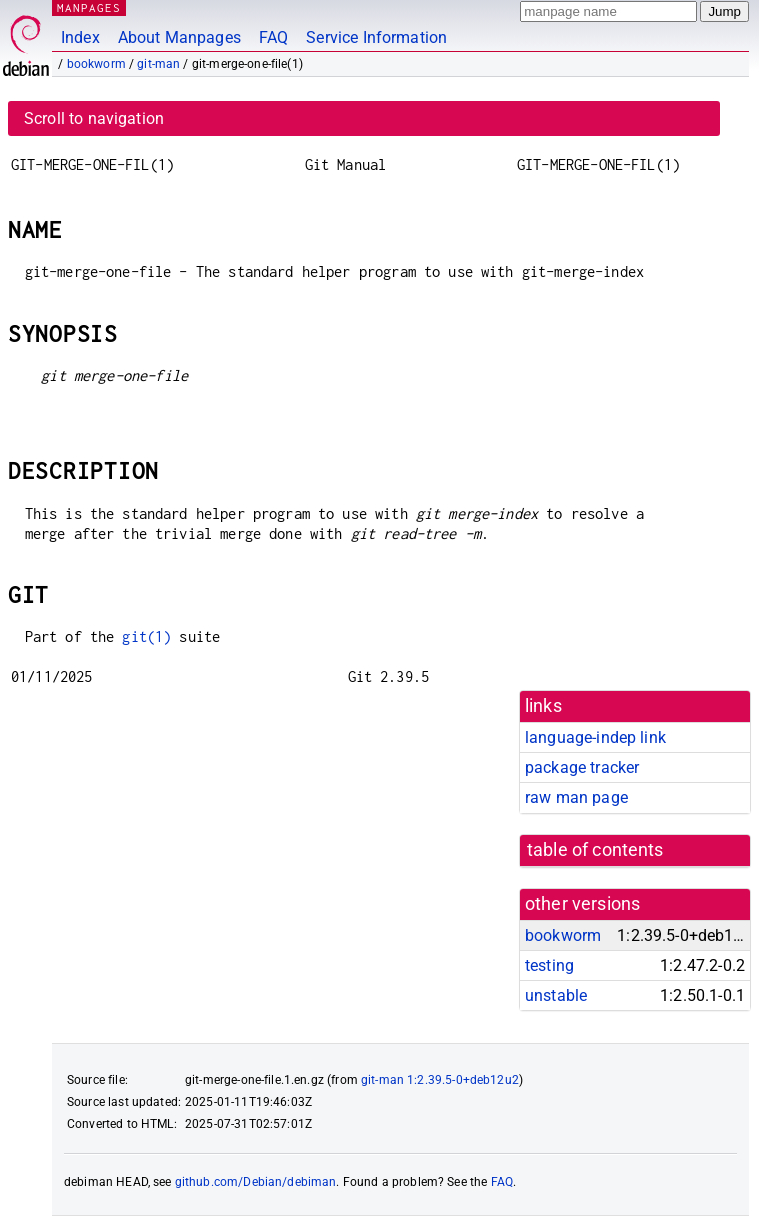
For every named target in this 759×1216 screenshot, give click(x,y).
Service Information (376, 37)
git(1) (146, 636)
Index (80, 37)
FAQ (273, 37)
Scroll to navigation (94, 118)
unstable (556, 995)
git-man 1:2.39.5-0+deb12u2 (440, 1080)
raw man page (576, 797)
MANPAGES (89, 7)
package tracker (582, 767)
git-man (158, 64)
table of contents (595, 850)
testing (549, 965)
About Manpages (179, 37)
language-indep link (595, 737)
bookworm (96, 64)
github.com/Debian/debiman (256, 1182)
